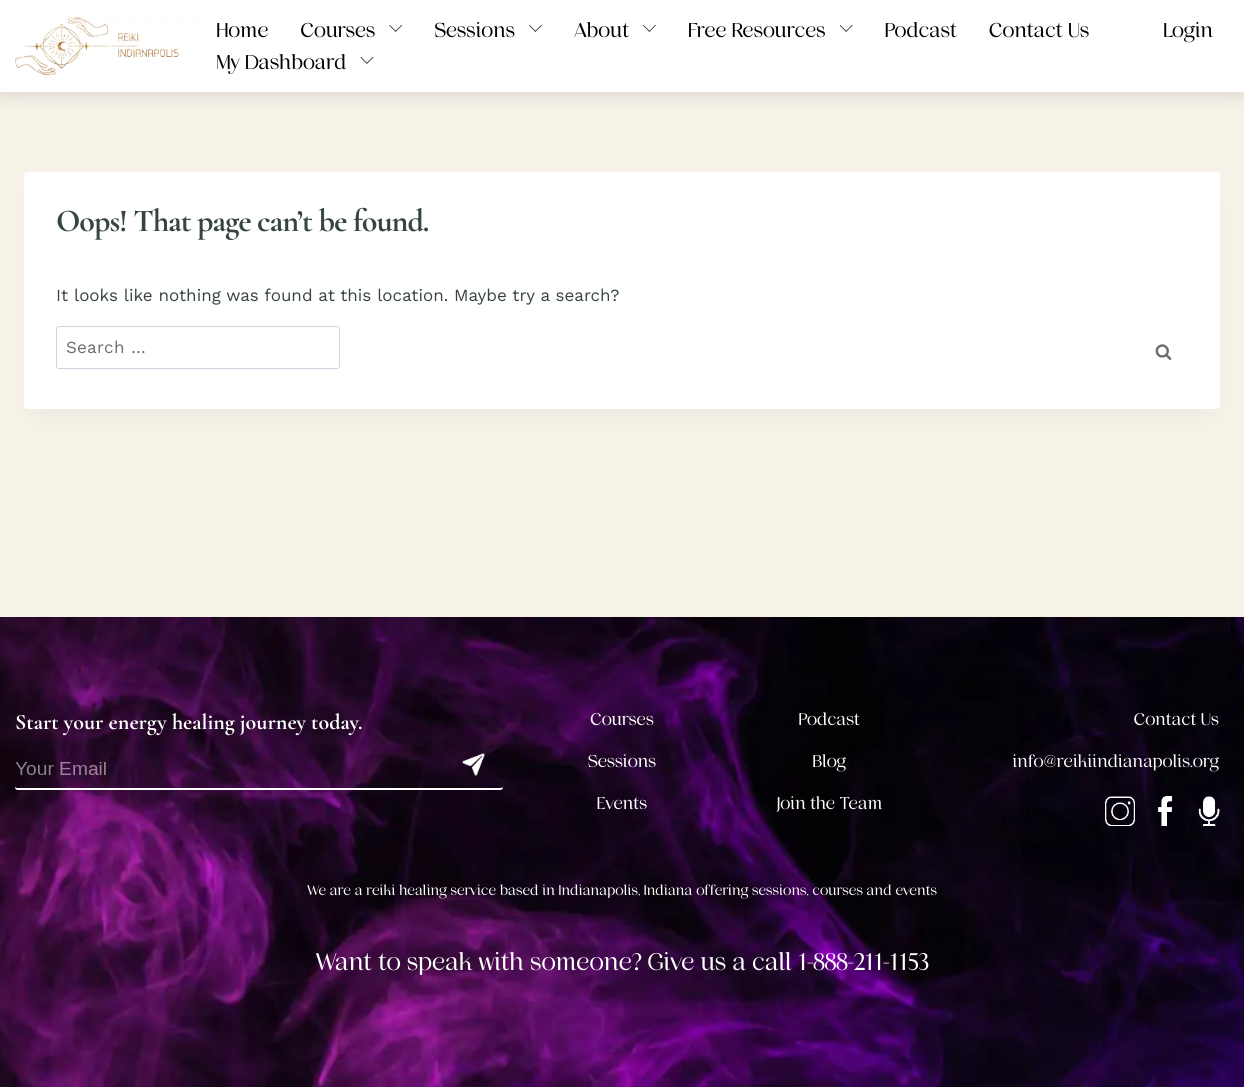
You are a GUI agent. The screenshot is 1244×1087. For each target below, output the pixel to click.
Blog (830, 762)
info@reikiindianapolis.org (1116, 762)
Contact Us (1176, 720)
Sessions (622, 762)
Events (622, 804)
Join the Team (829, 804)
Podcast (829, 720)
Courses (622, 720)
